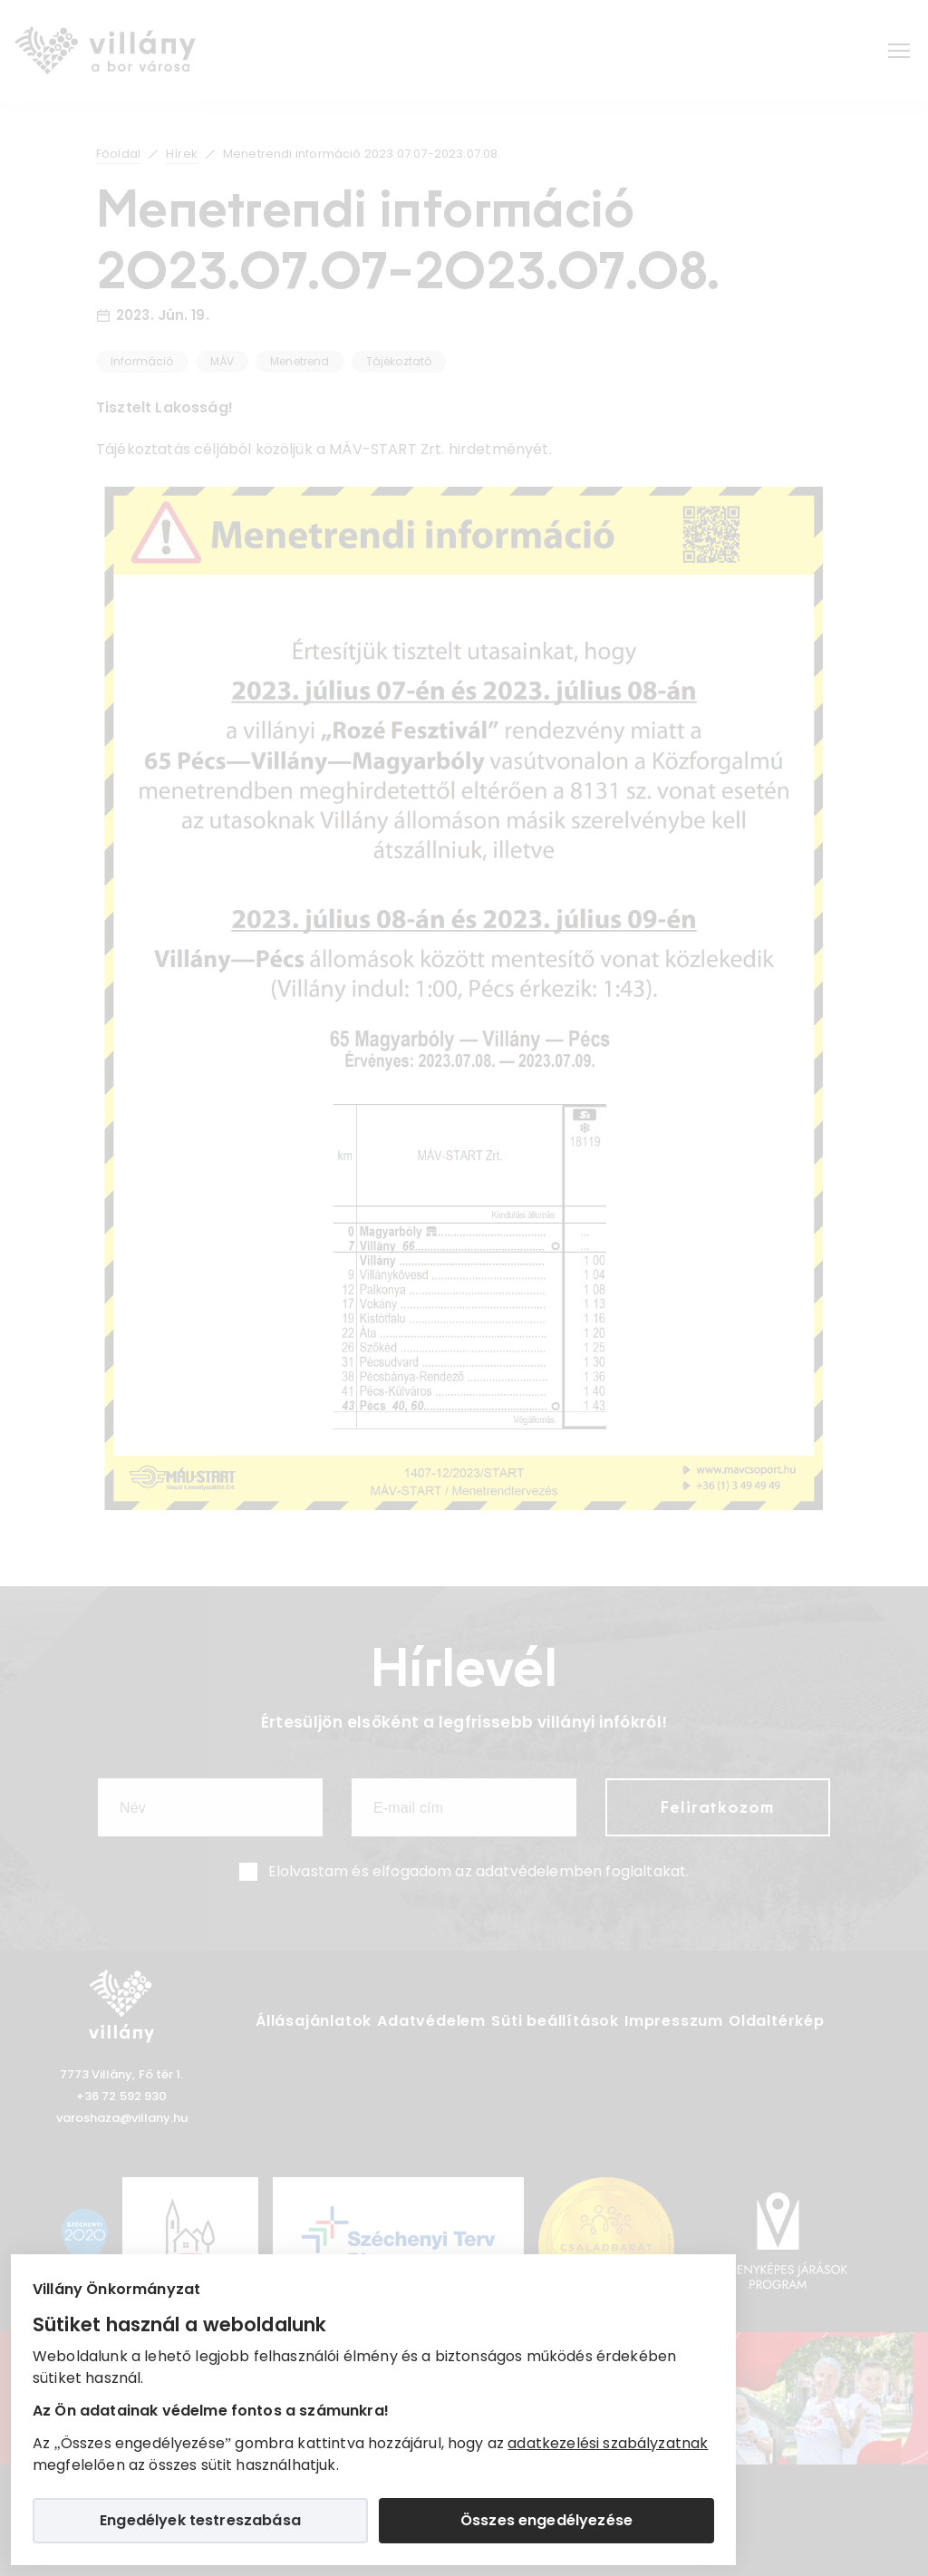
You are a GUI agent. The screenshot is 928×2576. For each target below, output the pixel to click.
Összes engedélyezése (546, 2520)
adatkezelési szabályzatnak (608, 2443)
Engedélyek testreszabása (200, 2520)
